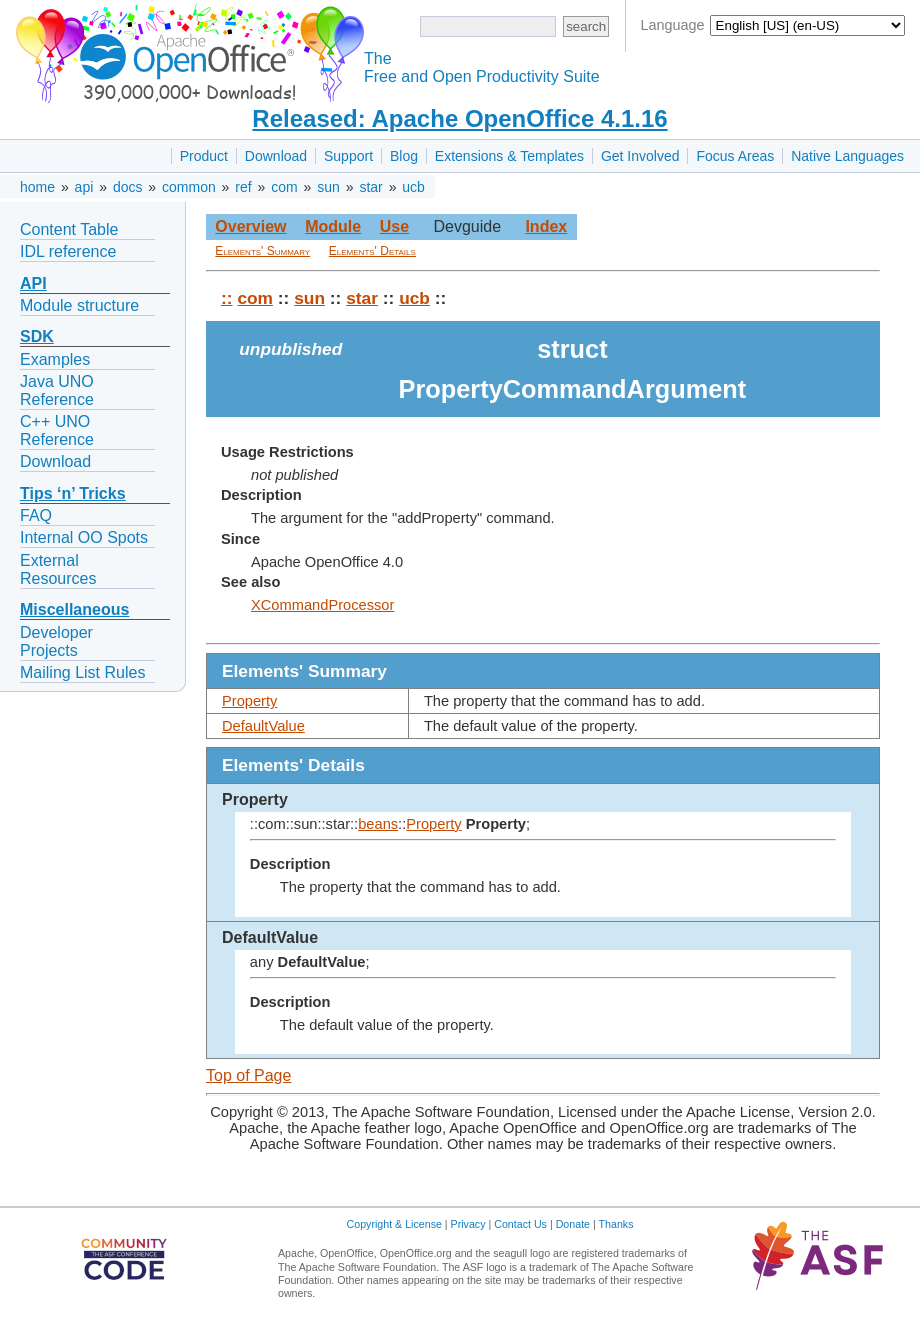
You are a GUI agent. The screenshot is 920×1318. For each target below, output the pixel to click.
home (37, 187)
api (84, 187)
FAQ (36, 515)
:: (227, 298)
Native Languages (847, 156)
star (370, 187)
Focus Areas (735, 156)
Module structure (79, 305)
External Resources (58, 569)
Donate (573, 1224)
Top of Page (248, 1075)
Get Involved (640, 156)
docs (128, 187)
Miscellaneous (74, 609)
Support (348, 156)
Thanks (616, 1224)
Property (249, 701)
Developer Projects (56, 641)
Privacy (468, 1224)
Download (276, 156)
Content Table (69, 229)
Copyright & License (394, 1224)
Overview (250, 226)
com (284, 187)
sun (328, 187)
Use (394, 226)
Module (333, 226)
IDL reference (68, 251)
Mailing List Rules (82, 672)
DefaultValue (263, 726)
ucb (413, 187)
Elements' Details (372, 251)
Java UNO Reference (57, 390)
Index (546, 226)
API (33, 283)
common (189, 187)
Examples (55, 359)
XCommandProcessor (322, 605)
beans (378, 824)
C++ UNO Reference (57, 430)
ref (243, 187)
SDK (37, 336)
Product (204, 156)
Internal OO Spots (84, 537)
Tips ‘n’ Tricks (73, 493)
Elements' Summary (262, 251)
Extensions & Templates (509, 156)
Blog (404, 156)
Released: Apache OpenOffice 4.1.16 (459, 118)
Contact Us (520, 1224)
